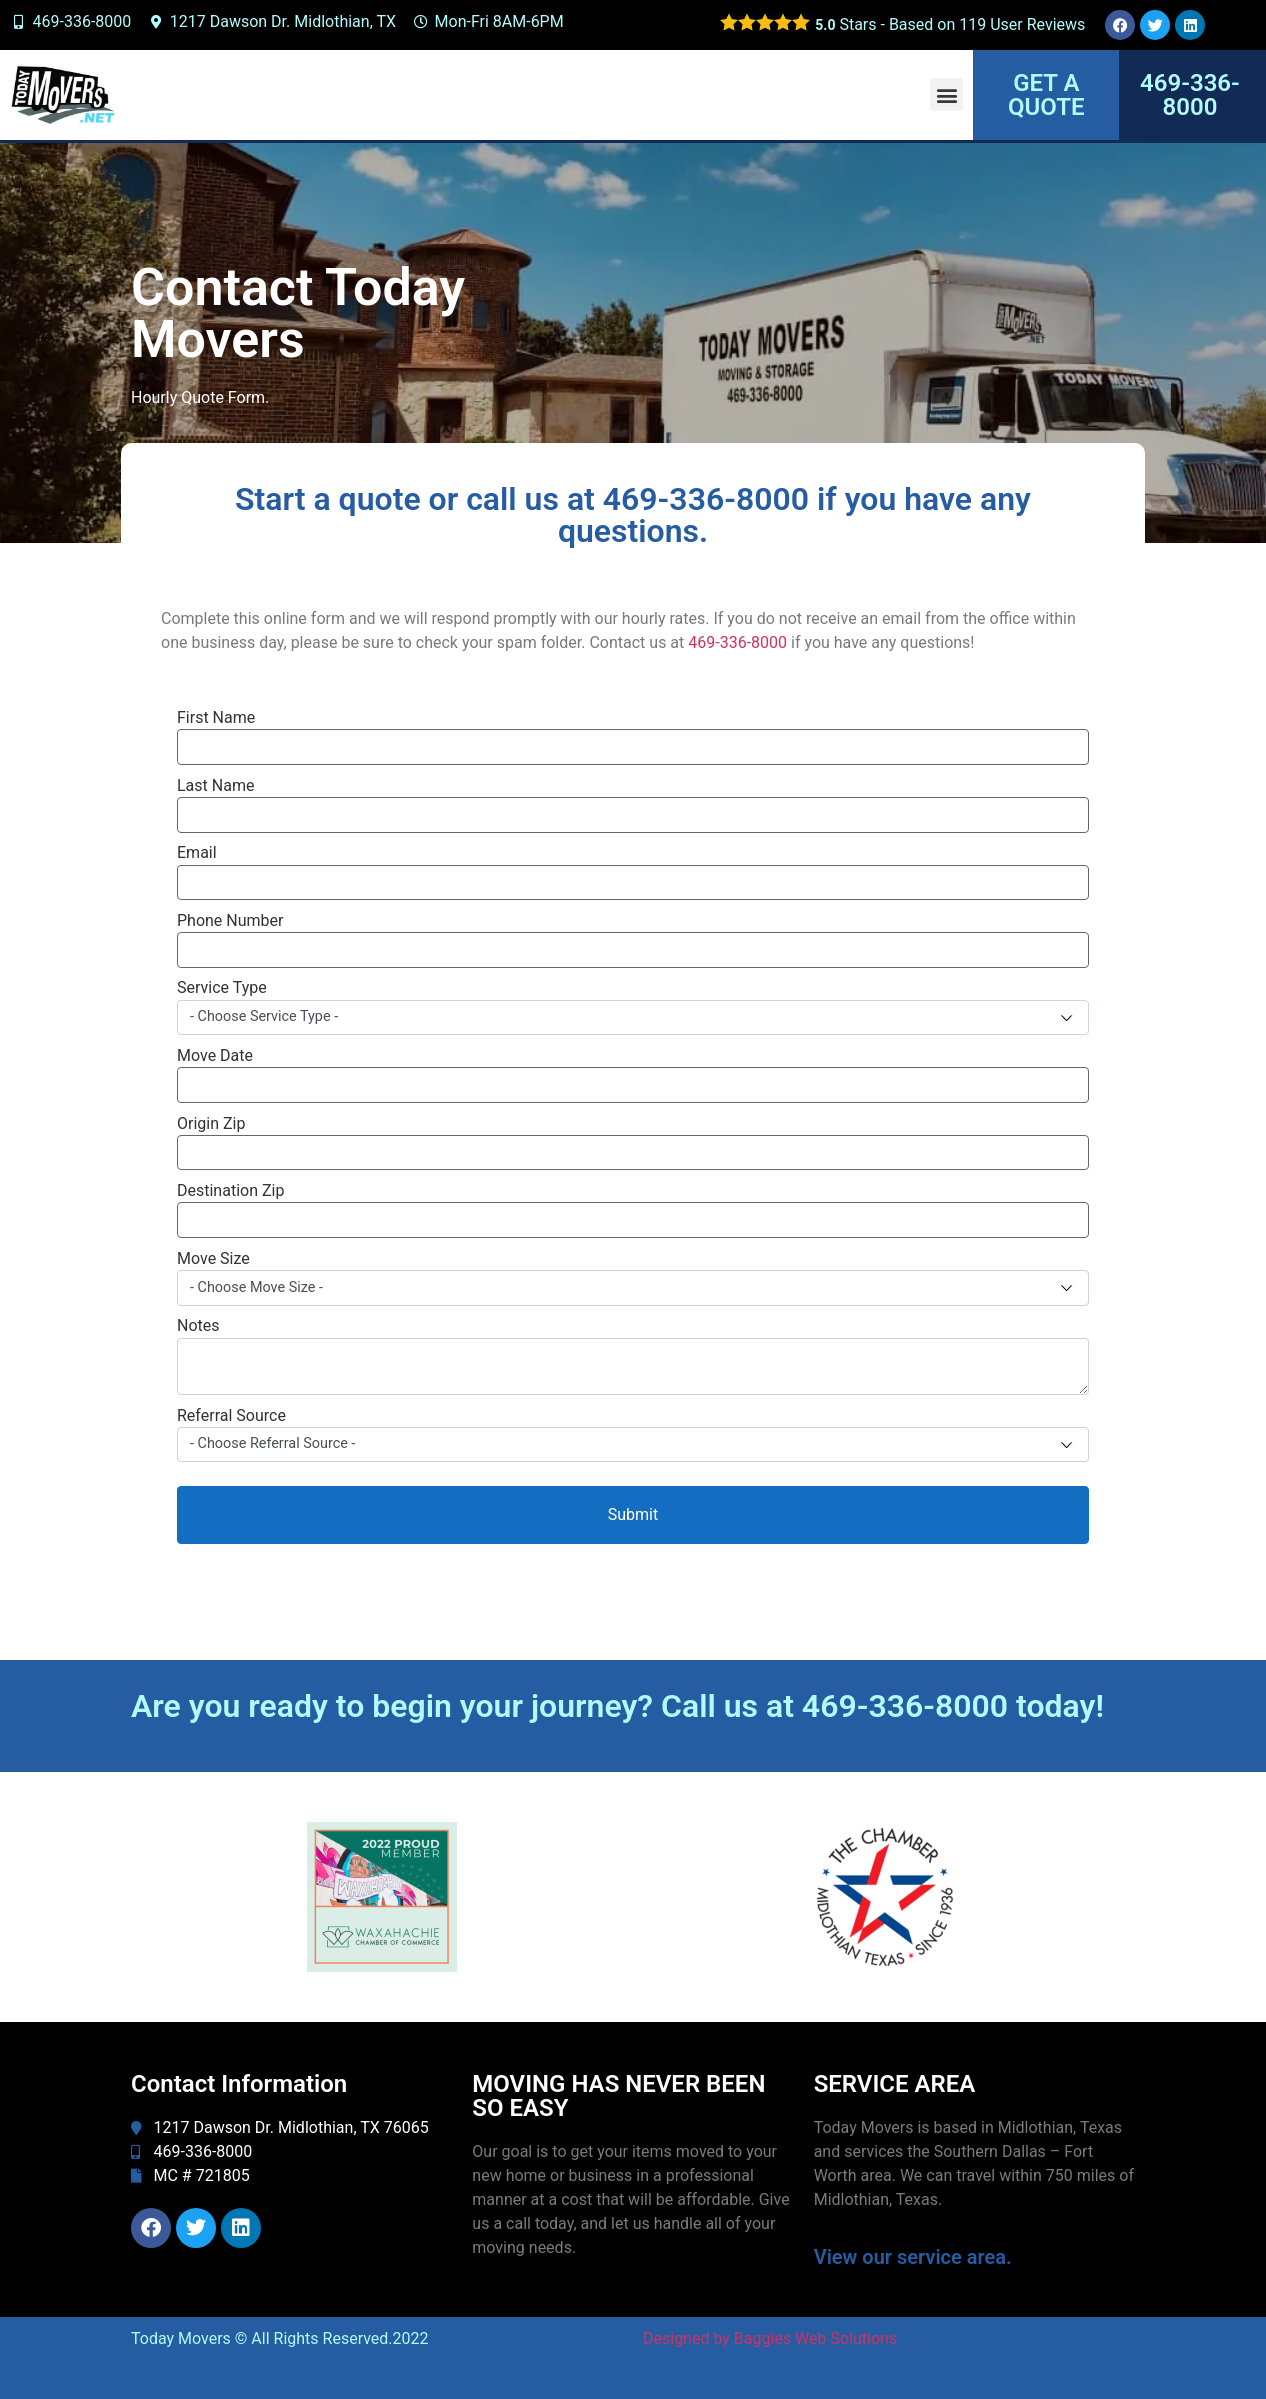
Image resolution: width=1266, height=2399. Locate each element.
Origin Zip (211, 1124)
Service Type (222, 988)
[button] (946, 94)
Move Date (215, 1056)
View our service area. (913, 2257)
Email (197, 853)
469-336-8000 (737, 642)
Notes (198, 1326)
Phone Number (230, 921)
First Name (216, 718)
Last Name (215, 786)
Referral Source (231, 1416)
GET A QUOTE (1046, 95)
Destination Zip (230, 1191)
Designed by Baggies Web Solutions (770, 2338)
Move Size (213, 1259)
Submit (633, 1514)
